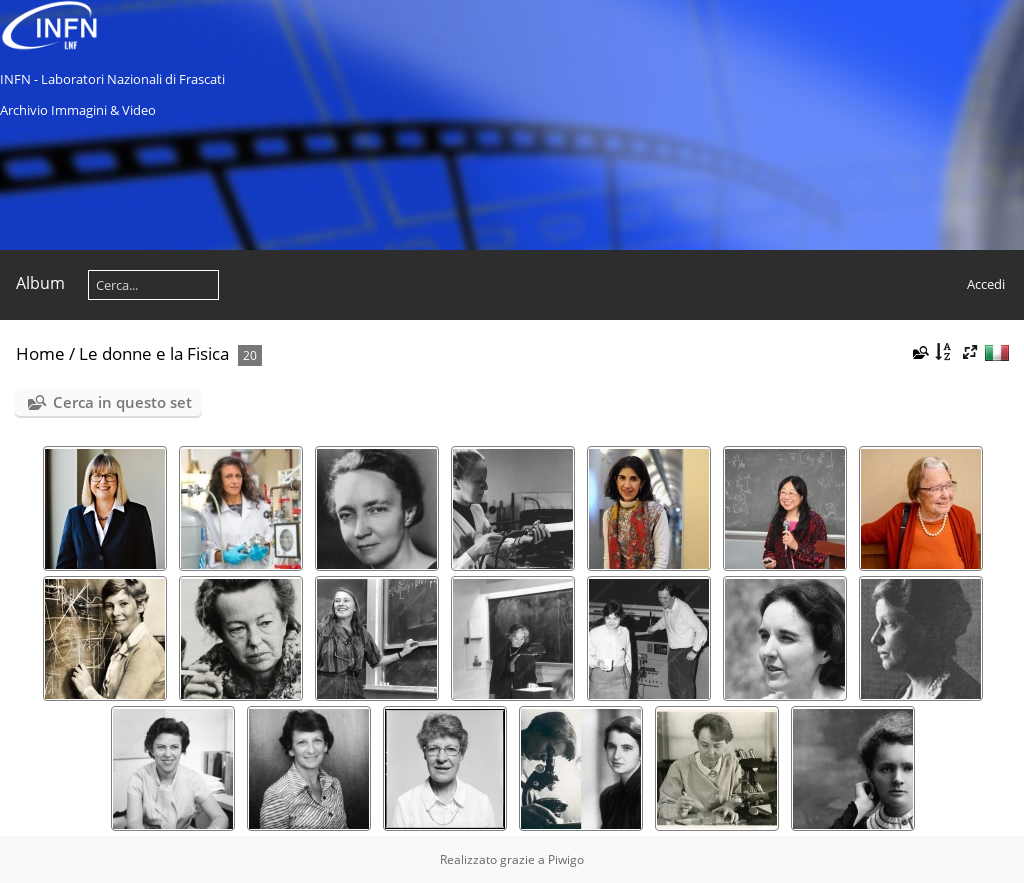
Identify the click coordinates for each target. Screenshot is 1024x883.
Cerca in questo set (122, 402)
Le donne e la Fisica (154, 353)
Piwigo (566, 859)
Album (40, 283)
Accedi (986, 284)
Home (40, 353)
